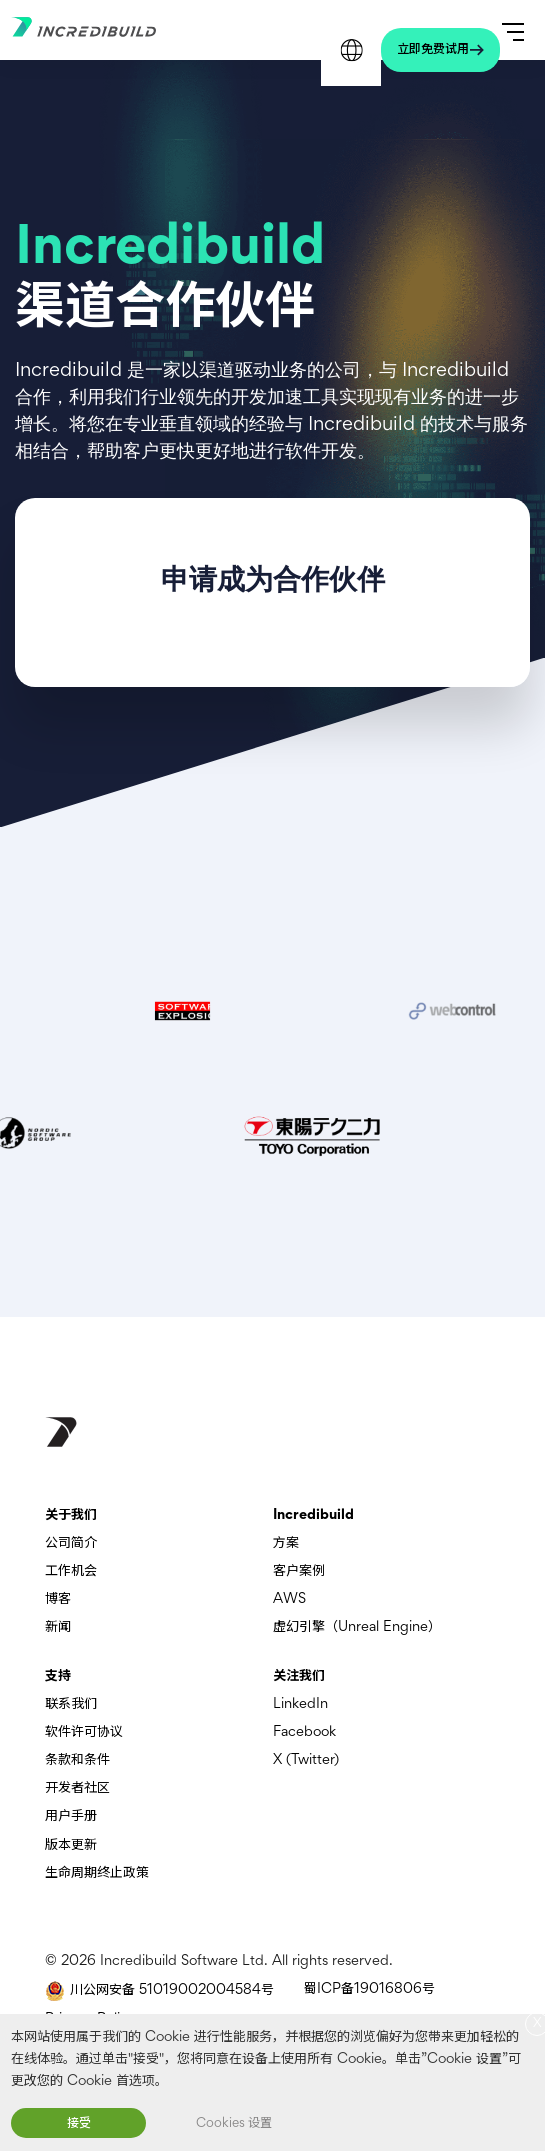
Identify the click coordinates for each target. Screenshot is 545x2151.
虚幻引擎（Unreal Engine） (357, 1627)
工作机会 (71, 1571)
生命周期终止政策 (97, 1873)
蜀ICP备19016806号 (369, 1989)
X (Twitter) (306, 1760)
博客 (58, 1599)
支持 (58, 1676)
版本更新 (71, 1845)
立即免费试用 (433, 50)
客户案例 (299, 1571)
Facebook (304, 1732)
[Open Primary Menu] (512, 30)
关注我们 (299, 1676)
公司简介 (71, 1543)
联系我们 (71, 1704)
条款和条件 (77, 1760)
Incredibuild (313, 1515)
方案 (286, 1543)
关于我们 (71, 1515)
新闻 (58, 1627)
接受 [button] (79, 2124)
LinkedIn (300, 1704)
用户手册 (71, 1816)
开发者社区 (77, 1788)
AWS (289, 1599)
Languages (351, 50)
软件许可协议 (84, 1732)
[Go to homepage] (111, 32)
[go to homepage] (61, 1432)
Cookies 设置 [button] (234, 2124)
